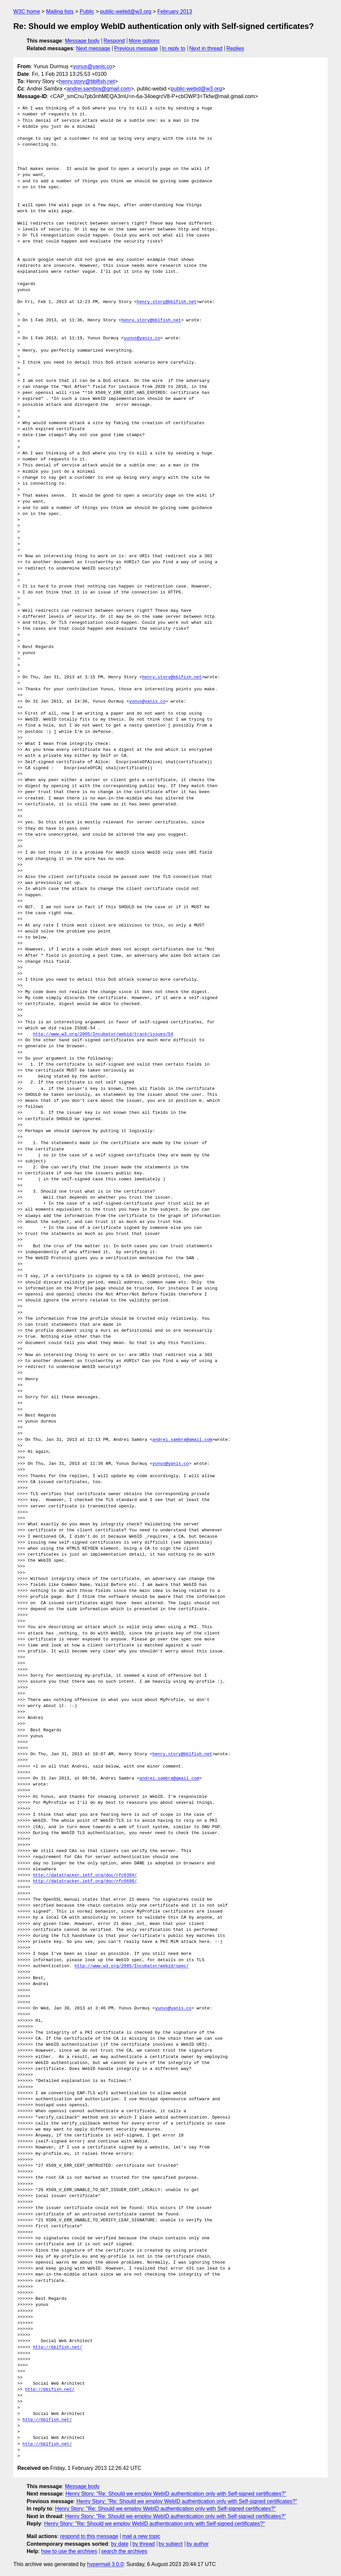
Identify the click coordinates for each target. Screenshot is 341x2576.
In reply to (173, 48)
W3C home (26, 11)
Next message (93, 48)
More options (144, 41)
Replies (235, 48)
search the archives (124, 2551)
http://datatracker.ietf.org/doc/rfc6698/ (85, 1881)
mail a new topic (141, 2536)
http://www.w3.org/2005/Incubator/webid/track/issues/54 (103, 1034)
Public (87, 11)
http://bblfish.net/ (57, 2347)
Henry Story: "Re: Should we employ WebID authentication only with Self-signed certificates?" (176, 2493)
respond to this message (89, 2536)
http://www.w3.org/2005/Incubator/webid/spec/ (132, 1966)
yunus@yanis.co (92, 66)
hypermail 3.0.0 (105, 2564)
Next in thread (205, 48)
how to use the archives (69, 2551)
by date (119, 2544)
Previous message (136, 48)
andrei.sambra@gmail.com (99, 88)
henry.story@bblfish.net (87, 81)
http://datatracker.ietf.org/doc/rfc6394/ (85, 1875)
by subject (170, 2544)
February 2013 (175, 11)
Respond (114, 41)
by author (197, 2544)
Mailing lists (60, 11)
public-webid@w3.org (125, 11)
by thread (144, 2544)
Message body (82, 41)
